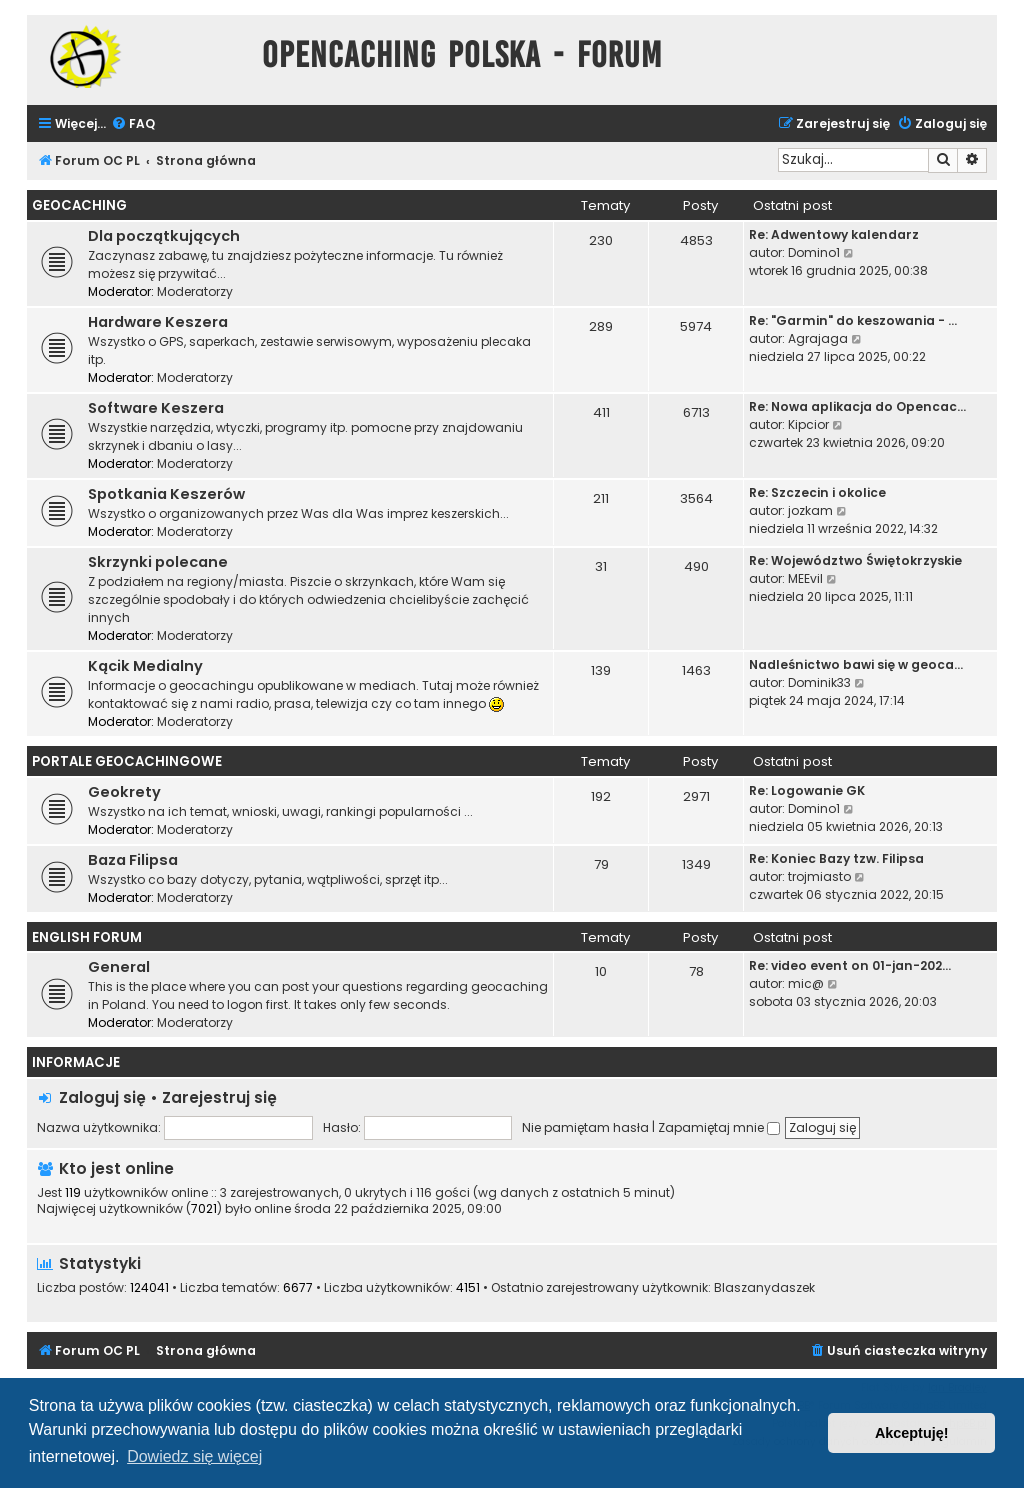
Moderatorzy (195, 291)
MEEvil (805, 578)
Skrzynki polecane (158, 562)
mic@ (806, 983)
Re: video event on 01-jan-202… (850, 965)
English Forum (87, 937)
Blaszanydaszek (764, 1288)
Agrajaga (818, 338)
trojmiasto (819, 876)
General (119, 967)
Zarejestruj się (219, 1097)
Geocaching (79, 205)
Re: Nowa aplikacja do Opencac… (857, 406)
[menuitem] (133, 124)
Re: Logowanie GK (807, 790)
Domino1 (814, 252)
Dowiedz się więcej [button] (194, 1456)
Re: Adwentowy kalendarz (834, 234)
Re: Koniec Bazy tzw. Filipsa (836, 858)
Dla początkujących (164, 236)
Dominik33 (819, 682)
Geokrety (124, 792)
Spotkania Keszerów (166, 494)
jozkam (810, 510)
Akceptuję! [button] (912, 1433)
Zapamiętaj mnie (719, 1127)
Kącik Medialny (145, 666)
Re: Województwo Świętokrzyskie (855, 560)
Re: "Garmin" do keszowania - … (853, 320)
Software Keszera (156, 408)
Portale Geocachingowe (127, 761)
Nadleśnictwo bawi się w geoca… (856, 664)
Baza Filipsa (133, 860)
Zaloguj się (102, 1097)
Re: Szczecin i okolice (817, 492)
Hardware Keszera (158, 322)
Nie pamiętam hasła (585, 1127)
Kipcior (808, 424)
